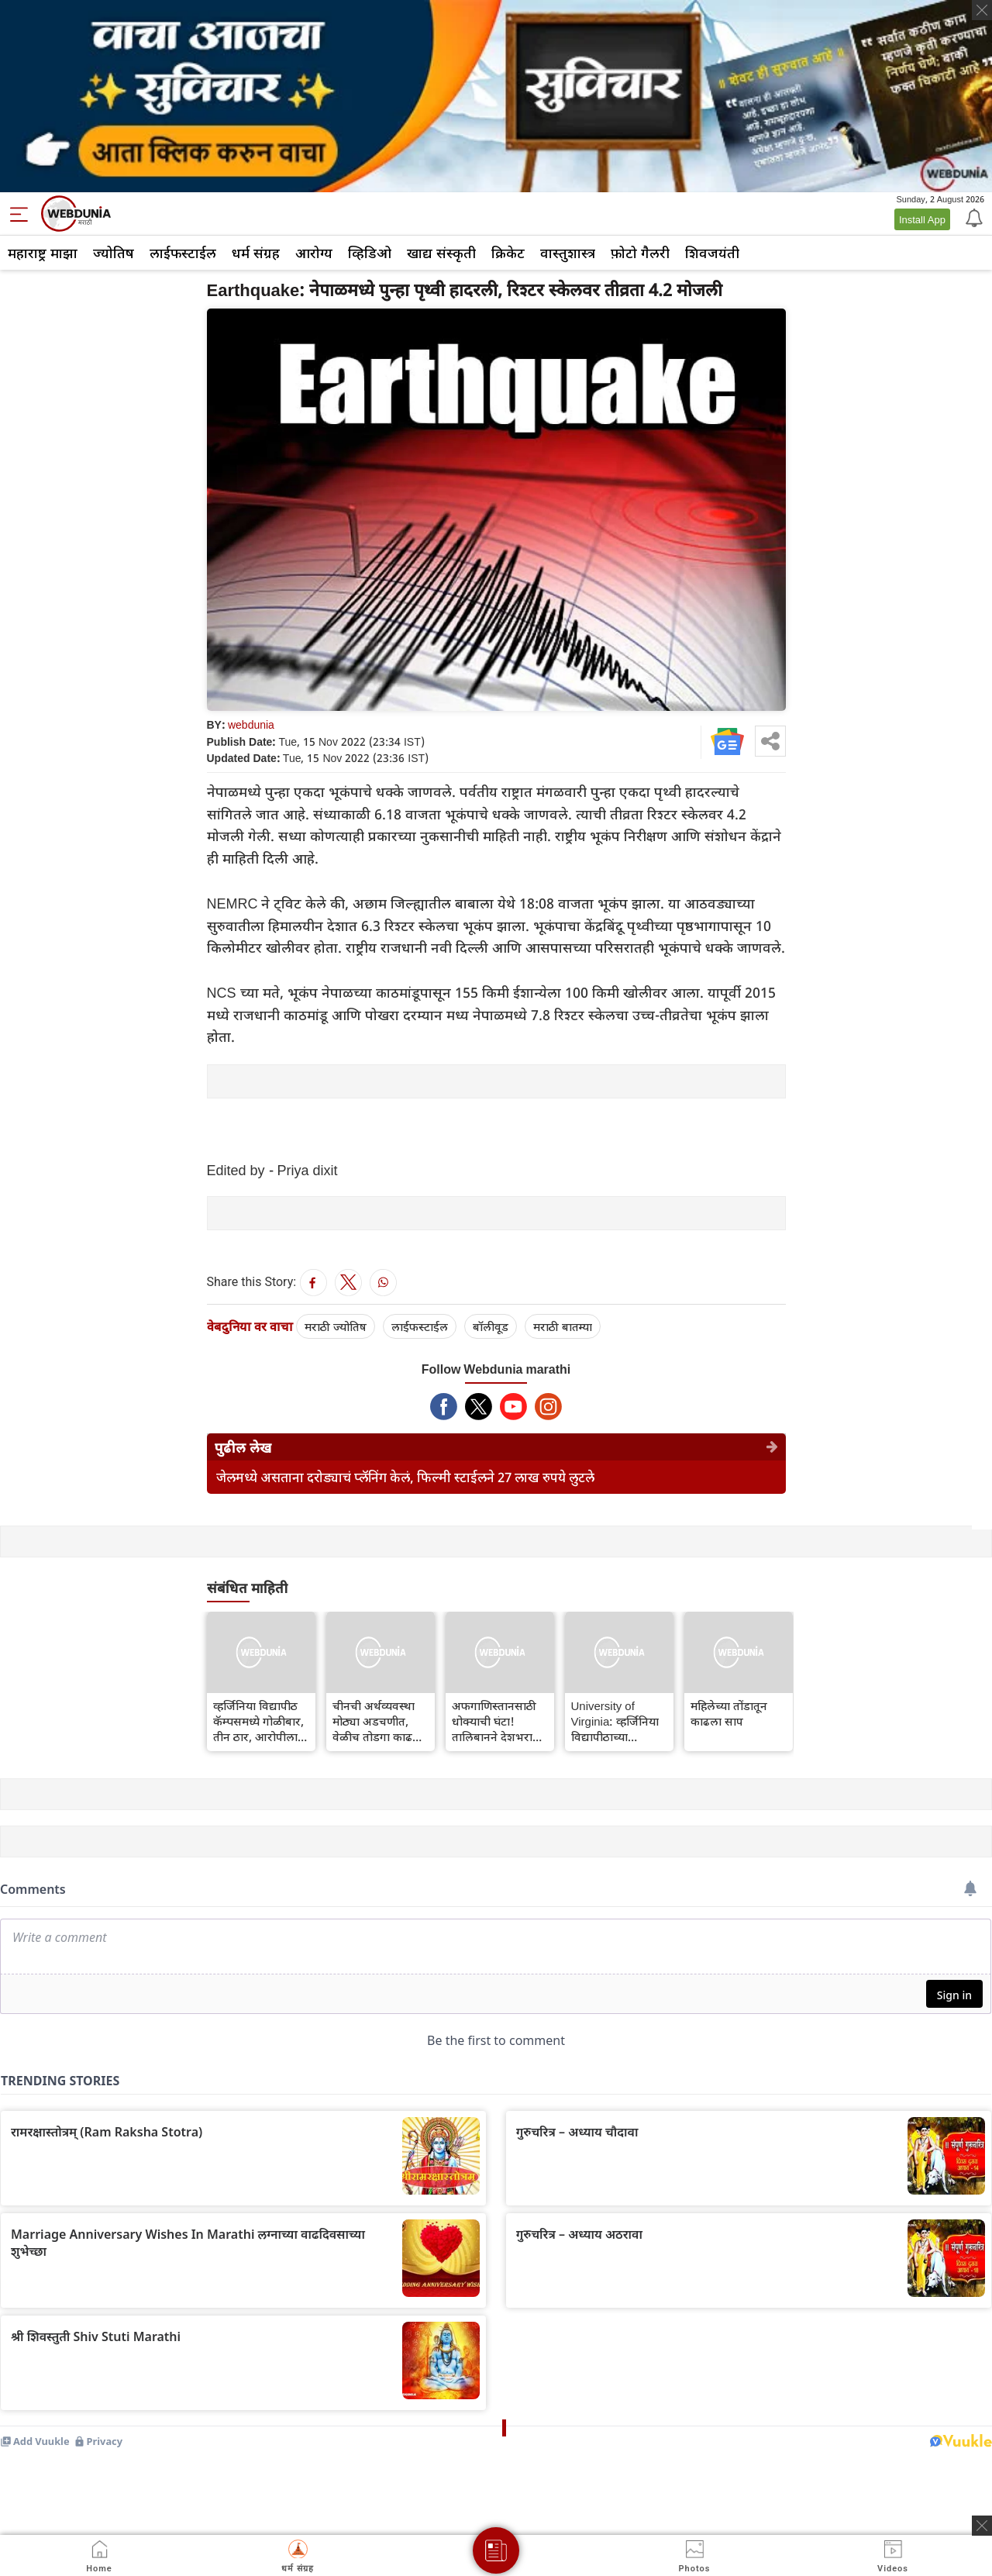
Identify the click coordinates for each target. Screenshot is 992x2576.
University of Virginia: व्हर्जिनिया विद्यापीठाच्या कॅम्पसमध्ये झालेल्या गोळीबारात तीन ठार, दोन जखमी (616, 1721)
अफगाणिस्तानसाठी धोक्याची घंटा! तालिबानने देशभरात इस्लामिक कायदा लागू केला (500, 1721)
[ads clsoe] (982, 2526)
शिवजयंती (712, 252)
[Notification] (972, 217)
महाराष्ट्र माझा (43, 252)
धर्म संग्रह (256, 252)
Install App (922, 219)
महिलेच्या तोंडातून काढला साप (729, 1713)
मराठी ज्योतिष (336, 1326)
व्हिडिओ (369, 252)
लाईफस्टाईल (183, 252)
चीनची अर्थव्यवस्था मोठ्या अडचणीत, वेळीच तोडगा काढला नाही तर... (378, 1721)
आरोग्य (313, 252)
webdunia (251, 724)
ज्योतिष (113, 252)
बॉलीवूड (490, 1326)
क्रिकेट (508, 252)
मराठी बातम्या (562, 1326)
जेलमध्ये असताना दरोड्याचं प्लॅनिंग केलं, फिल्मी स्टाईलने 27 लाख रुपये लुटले (405, 1477)
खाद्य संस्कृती (441, 252)
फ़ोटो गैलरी (640, 252)
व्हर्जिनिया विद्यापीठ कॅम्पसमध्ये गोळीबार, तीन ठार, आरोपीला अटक (258, 1721)
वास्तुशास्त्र (567, 252)
